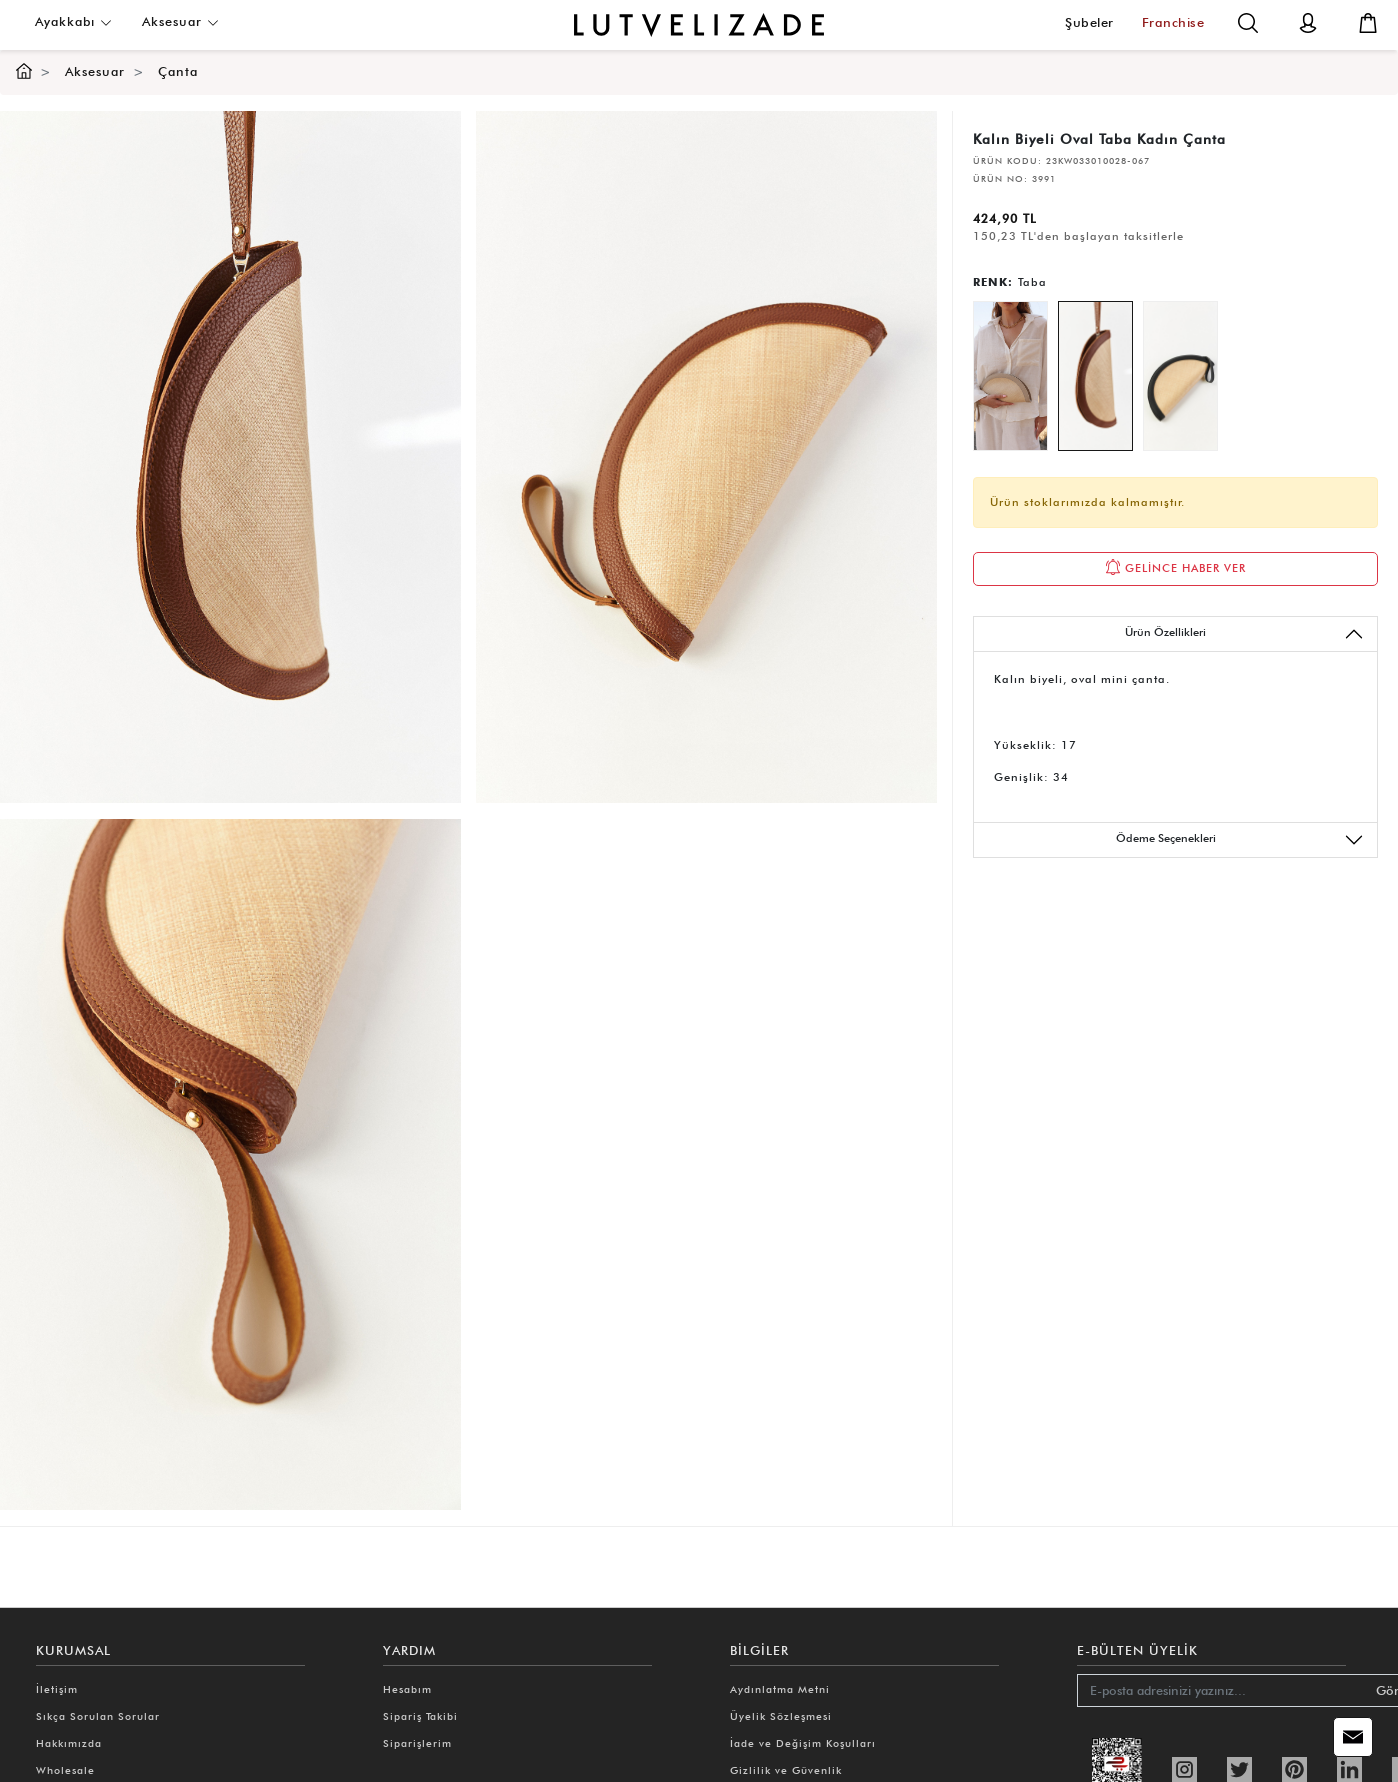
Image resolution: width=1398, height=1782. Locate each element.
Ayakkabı (73, 21)
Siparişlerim (417, 1743)
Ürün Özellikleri (1244, 634)
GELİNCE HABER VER (1175, 567)
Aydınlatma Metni (780, 1689)
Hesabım (407, 1689)
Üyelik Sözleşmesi (781, 1716)
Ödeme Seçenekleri (1240, 840)
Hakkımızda (69, 1743)
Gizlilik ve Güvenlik (786, 1770)
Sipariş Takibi (420, 1716)
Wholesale (65, 1770)
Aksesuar (180, 21)
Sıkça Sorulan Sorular (98, 1716)
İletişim (57, 1689)
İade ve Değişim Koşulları (803, 1743)
